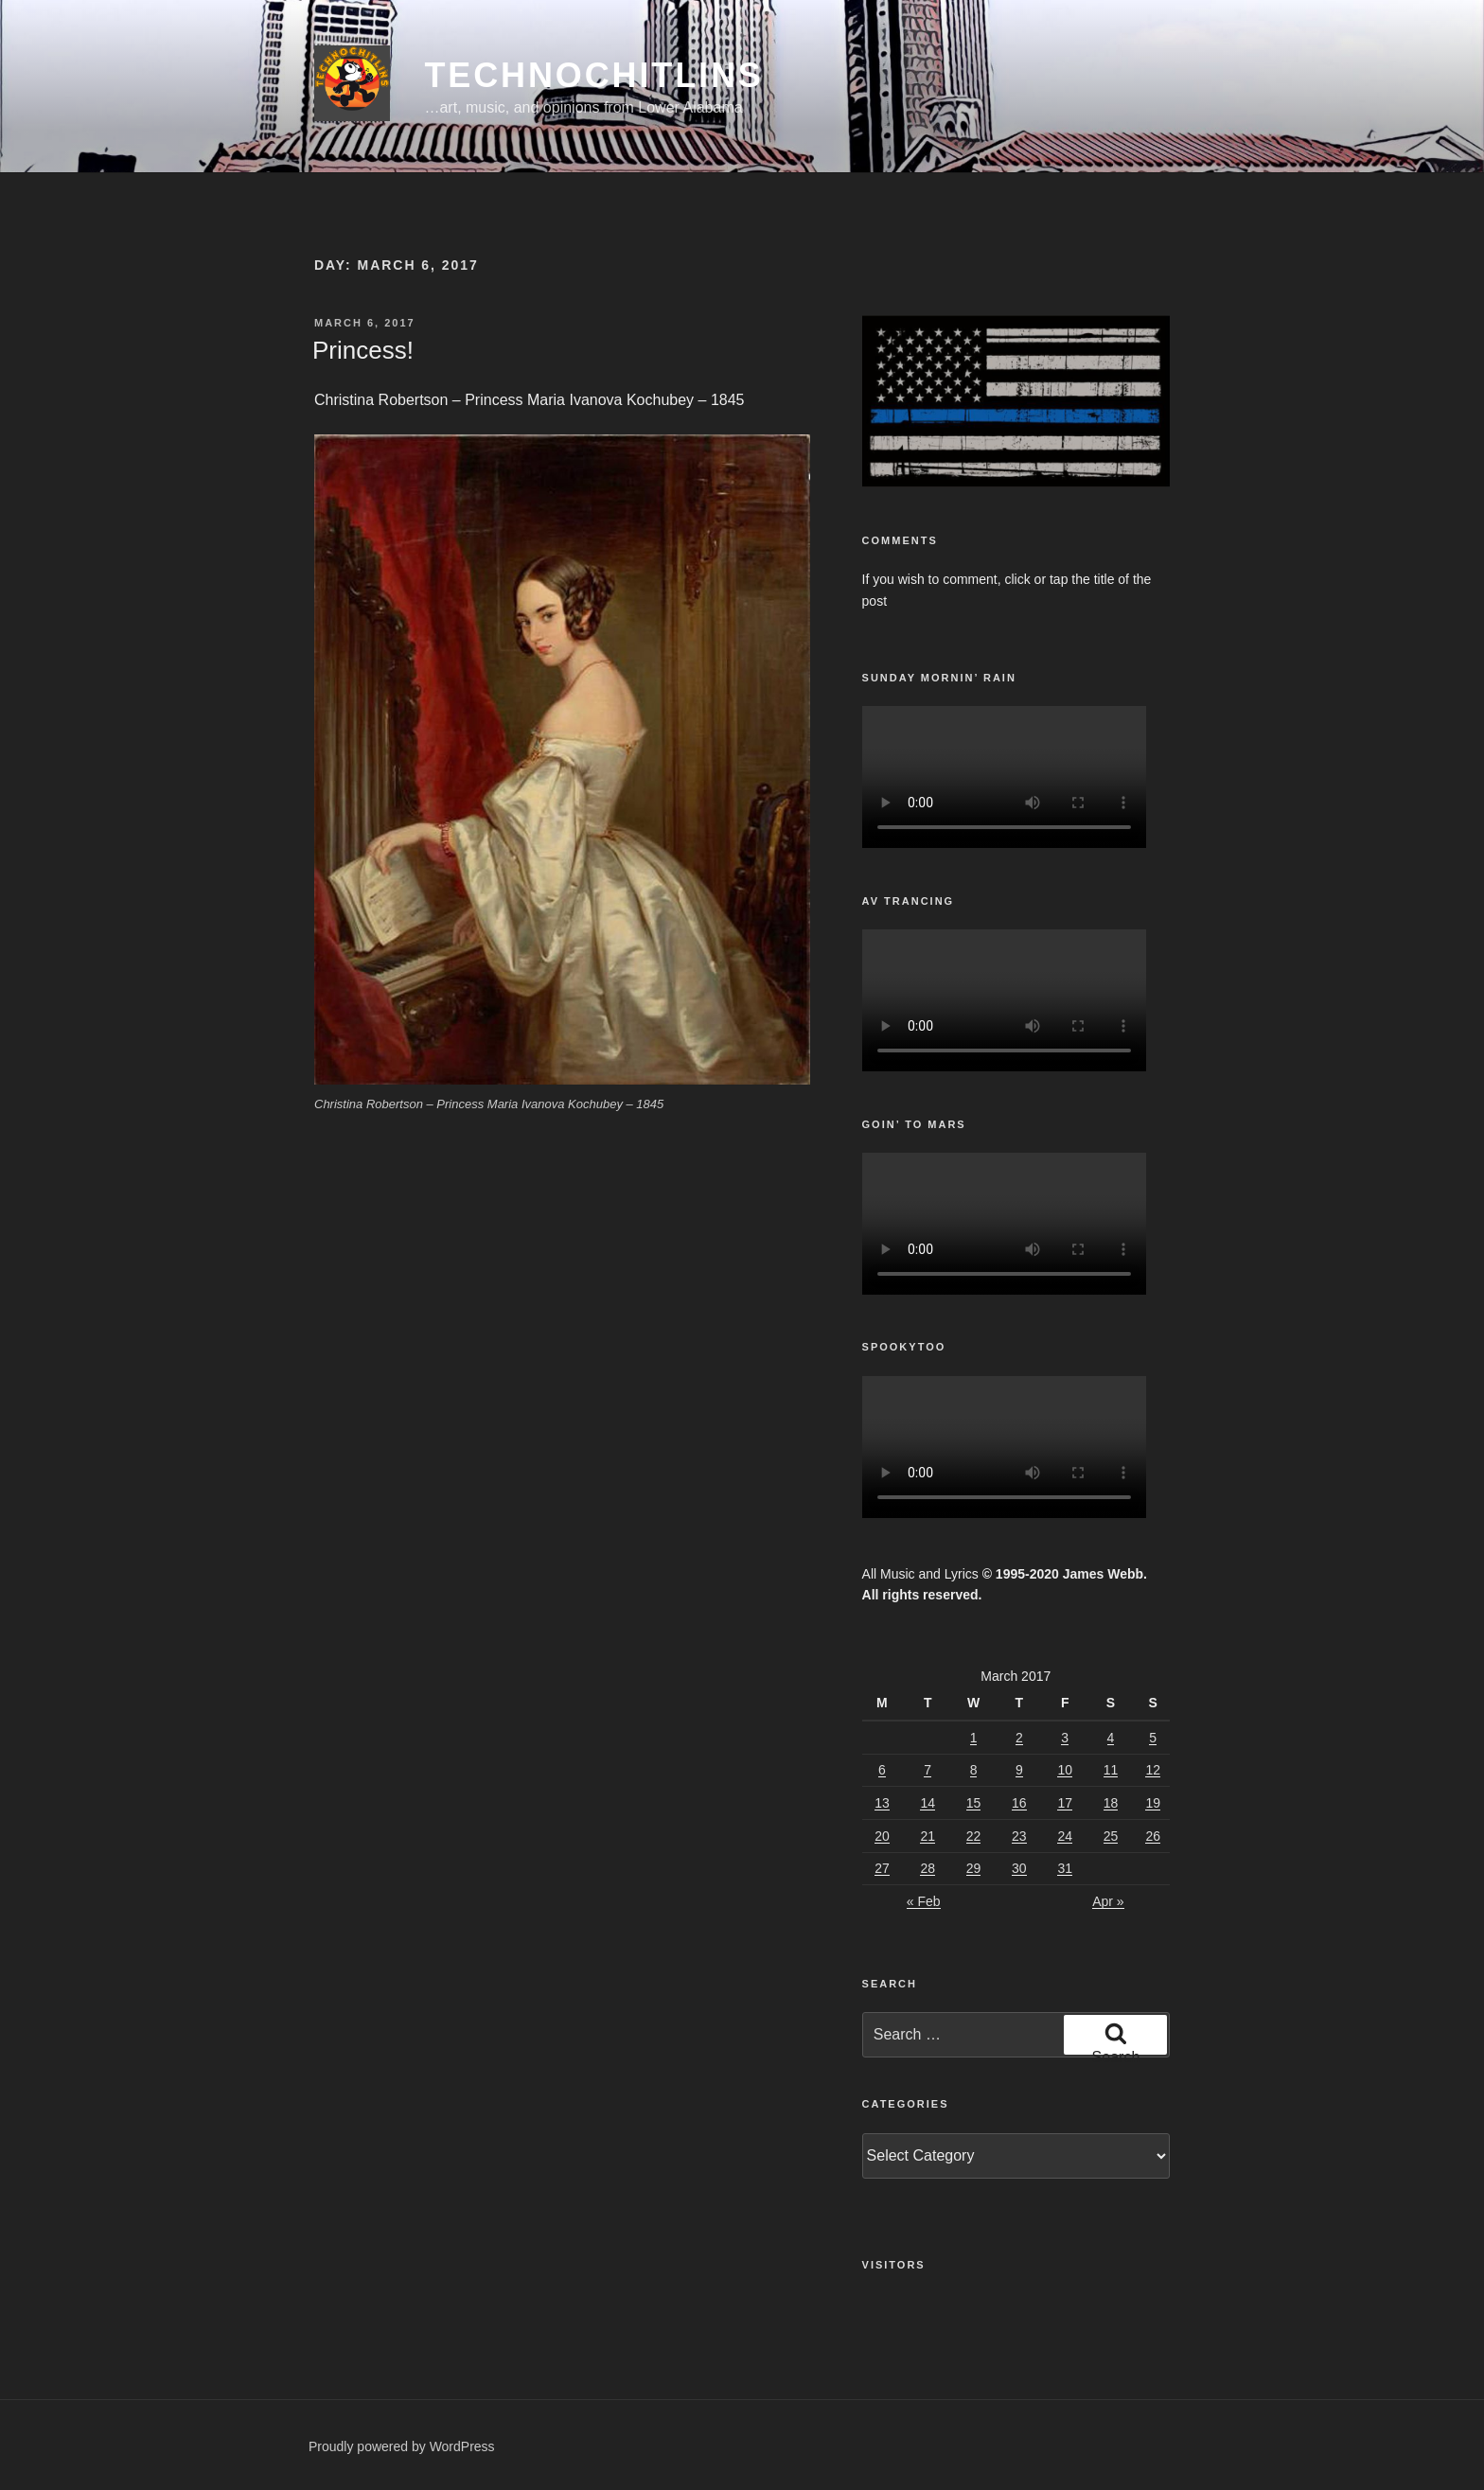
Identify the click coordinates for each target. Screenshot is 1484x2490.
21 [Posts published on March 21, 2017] (927, 1836)
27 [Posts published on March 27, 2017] (882, 1868)
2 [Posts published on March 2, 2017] (1019, 1737)
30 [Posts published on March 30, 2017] (1019, 1868)
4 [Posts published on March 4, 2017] (1111, 1737)
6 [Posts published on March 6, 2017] (882, 1769)
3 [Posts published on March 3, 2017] (1065, 1737)
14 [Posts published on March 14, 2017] (927, 1802)
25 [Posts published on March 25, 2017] (1111, 1836)
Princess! (363, 350)
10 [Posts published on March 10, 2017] (1064, 1769)
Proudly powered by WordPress (402, 2446)
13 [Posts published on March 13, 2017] (882, 1802)
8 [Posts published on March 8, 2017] (974, 1769)
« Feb (924, 1901)
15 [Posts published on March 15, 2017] (973, 1802)
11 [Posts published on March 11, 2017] (1111, 1769)
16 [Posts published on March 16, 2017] (1019, 1802)
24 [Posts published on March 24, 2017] (1064, 1836)
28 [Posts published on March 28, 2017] (927, 1868)
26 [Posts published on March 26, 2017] (1152, 1836)
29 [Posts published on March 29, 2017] (973, 1868)
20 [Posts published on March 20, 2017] (882, 1836)
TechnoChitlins (593, 75)
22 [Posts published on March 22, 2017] (973, 1836)
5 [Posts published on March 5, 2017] (1153, 1737)
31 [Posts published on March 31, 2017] (1064, 1868)
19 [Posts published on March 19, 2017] (1152, 1802)
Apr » (1107, 1901)
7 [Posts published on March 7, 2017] (927, 1769)
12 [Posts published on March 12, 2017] (1152, 1769)
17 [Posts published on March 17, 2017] (1064, 1802)
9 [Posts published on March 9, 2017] (1019, 1769)
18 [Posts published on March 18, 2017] (1111, 1802)
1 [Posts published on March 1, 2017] (974, 1737)
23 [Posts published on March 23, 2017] (1019, 1836)
